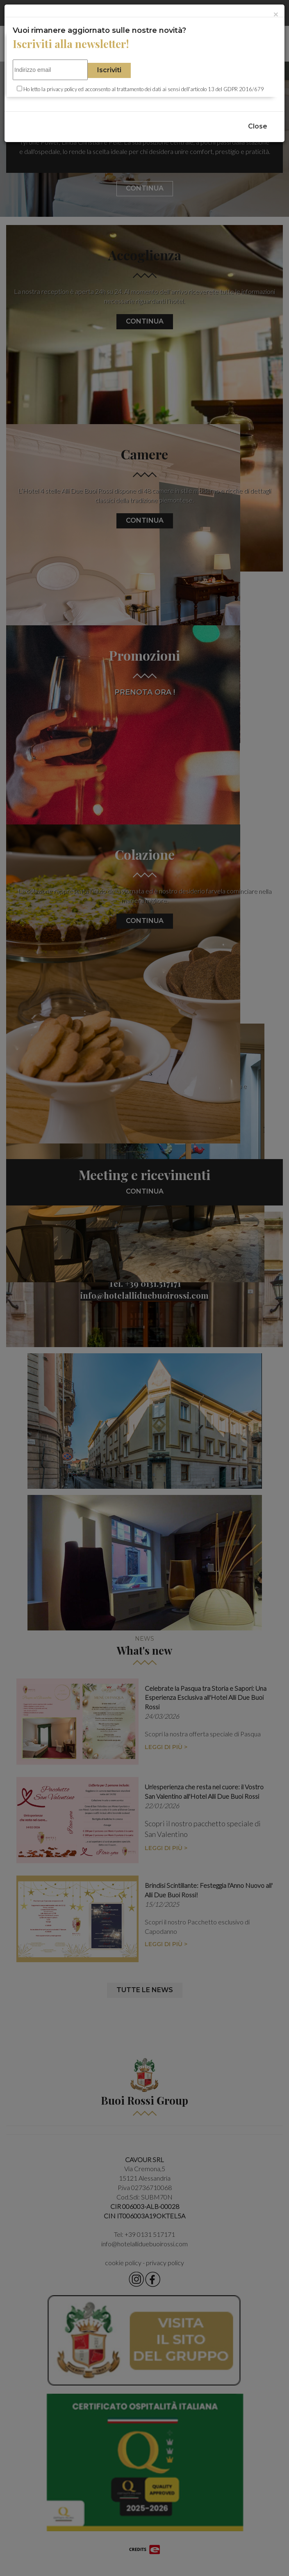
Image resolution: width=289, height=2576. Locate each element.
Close (257, 126)
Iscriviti (109, 70)
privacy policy (62, 89)
